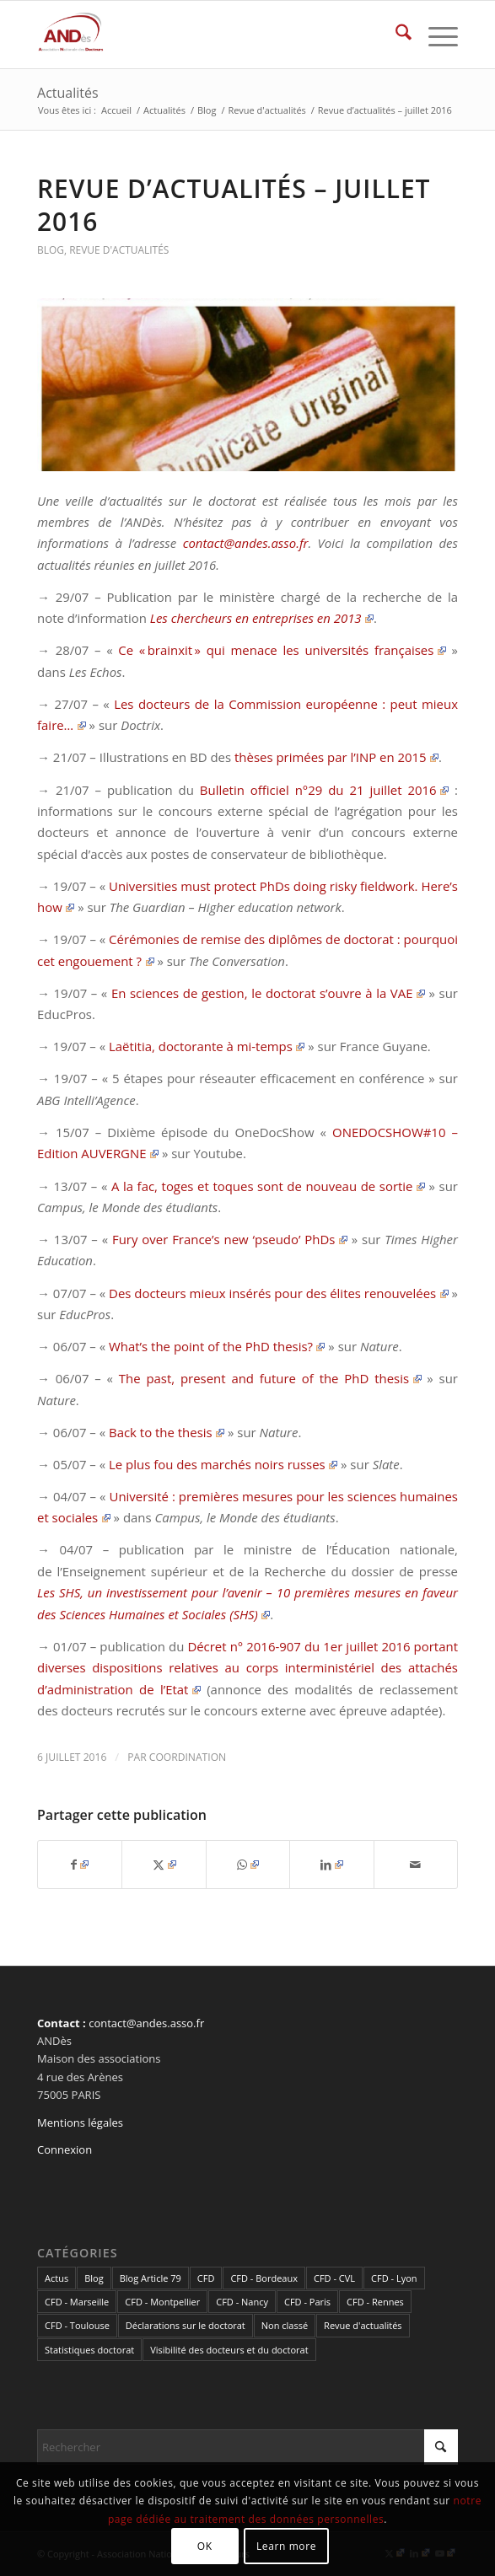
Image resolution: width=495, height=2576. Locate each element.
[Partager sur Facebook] (79, 1864)
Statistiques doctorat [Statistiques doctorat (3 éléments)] (89, 2349)
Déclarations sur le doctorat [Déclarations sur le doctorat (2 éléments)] (185, 2325)
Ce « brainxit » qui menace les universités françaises (282, 649)
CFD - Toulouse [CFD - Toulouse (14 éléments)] (77, 2325)
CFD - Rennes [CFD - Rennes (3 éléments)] (375, 2301)
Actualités (68, 92)
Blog (50, 250)
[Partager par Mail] (415, 1864)
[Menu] (435, 34)
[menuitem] (395, 34)
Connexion (64, 2149)
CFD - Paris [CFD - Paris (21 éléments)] (307, 2301)
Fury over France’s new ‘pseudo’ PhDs (229, 1239)
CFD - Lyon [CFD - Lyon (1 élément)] (394, 2278)
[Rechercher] (395, 34)
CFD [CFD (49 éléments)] (206, 2278)
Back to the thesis (166, 1432)
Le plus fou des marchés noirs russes (223, 1464)
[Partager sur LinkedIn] (331, 1864)
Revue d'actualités (119, 250)
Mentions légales (80, 2122)
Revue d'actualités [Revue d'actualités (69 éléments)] (362, 2325)
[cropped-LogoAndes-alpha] (205, 34)
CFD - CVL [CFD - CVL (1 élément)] (334, 2278)
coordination (187, 1757)
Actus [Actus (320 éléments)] (56, 2278)
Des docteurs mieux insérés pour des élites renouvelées (279, 1293)
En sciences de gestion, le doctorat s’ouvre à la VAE (268, 993)
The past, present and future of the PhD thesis (270, 1378)
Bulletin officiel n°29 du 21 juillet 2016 (324, 789)
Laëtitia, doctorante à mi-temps (206, 1046)
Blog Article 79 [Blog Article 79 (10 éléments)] (150, 2278)
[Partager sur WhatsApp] (248, 1864)
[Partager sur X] (163, 1864)
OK (205, 2546)
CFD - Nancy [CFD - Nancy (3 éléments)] (242, 2301)
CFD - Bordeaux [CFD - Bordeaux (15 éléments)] (264, 2278)
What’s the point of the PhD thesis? (217, 1346)
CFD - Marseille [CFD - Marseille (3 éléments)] (77, 2301)
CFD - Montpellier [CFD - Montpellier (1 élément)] (162, 2301)
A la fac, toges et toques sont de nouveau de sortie (268, 1186)
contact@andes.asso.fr (246, 542)
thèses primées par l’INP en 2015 (336, 757)
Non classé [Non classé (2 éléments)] (284, 2325)
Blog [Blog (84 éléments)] (93, 2278)
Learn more (286, 2546)
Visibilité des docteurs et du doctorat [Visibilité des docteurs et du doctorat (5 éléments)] (229, 2349)
